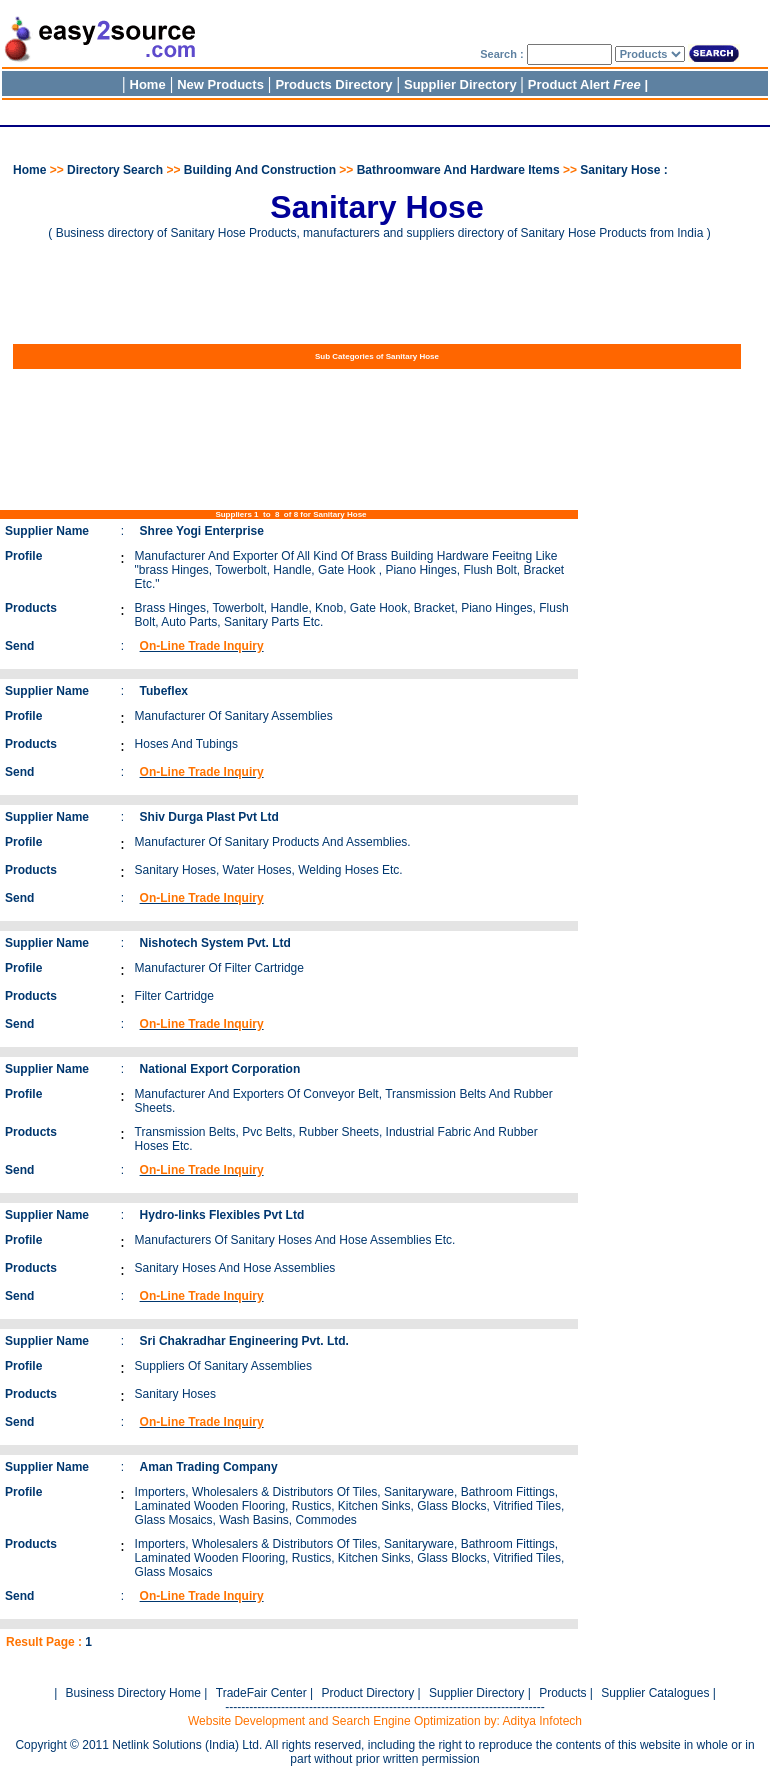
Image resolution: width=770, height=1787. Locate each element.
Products (562, 1693)
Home (148, 84)
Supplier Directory (462, 84)
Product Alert (584, 84)
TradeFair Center (261, 1693)
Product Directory (367, 1693)
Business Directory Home (133, 1693)
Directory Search (115, 170)
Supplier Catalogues (655, 1693)
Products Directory (333, 84)
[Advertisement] (364, 109)
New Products (220, 84)
